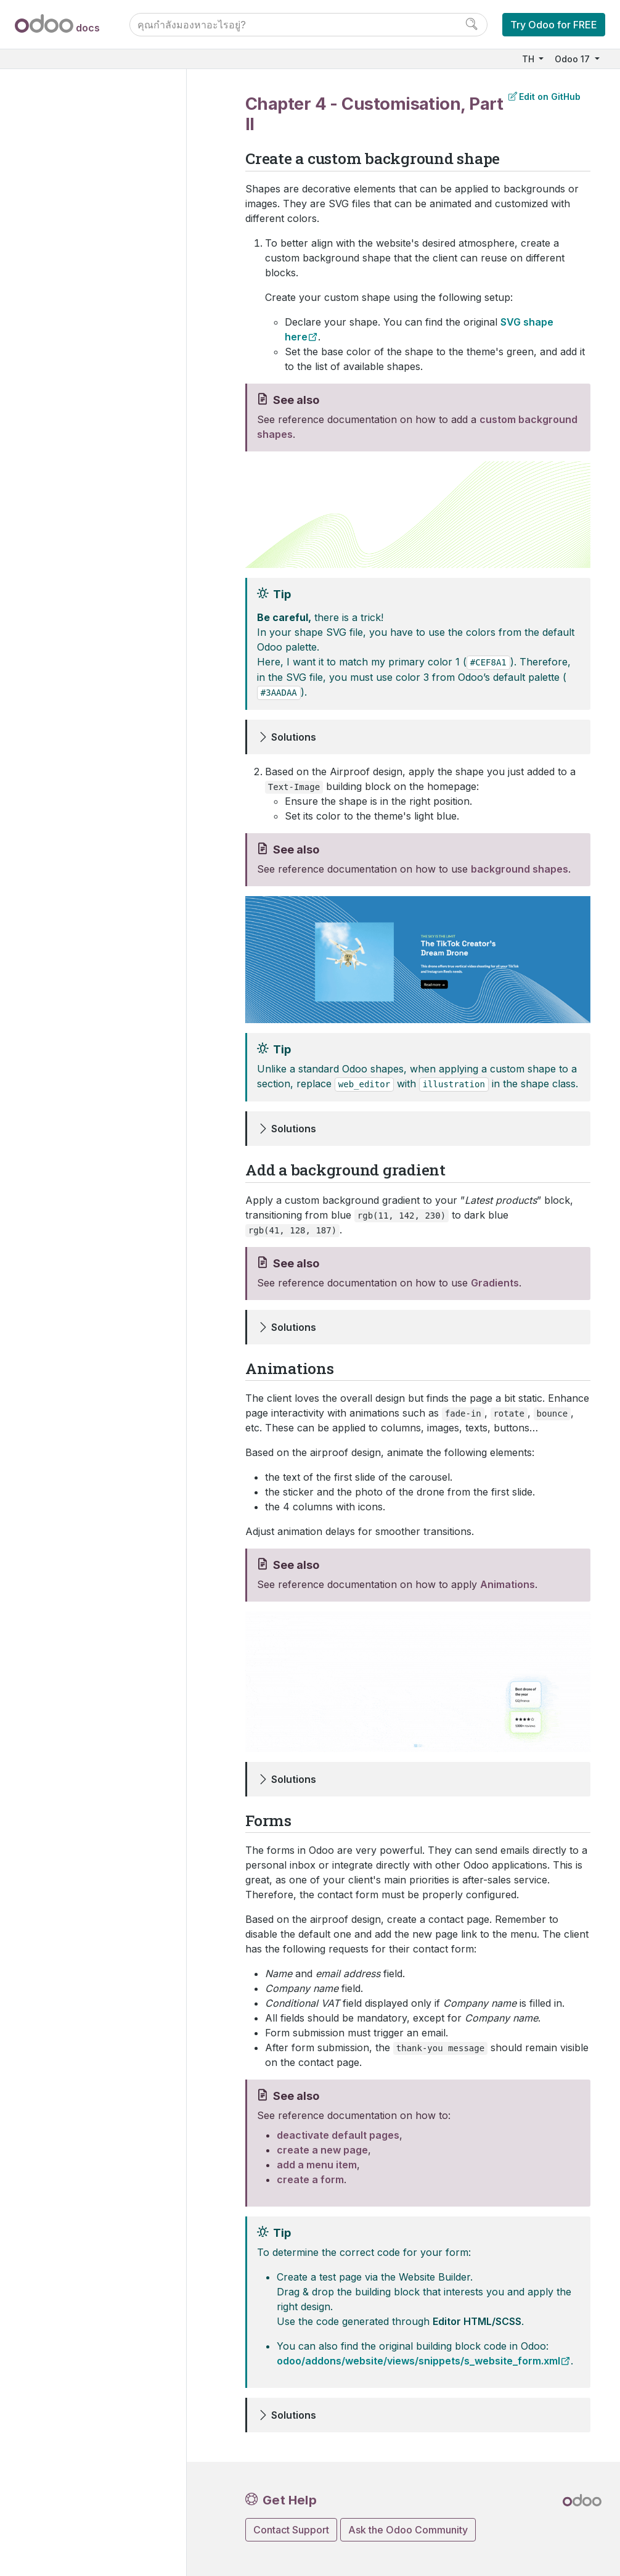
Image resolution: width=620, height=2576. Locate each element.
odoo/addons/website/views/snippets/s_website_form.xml (418, 2361)
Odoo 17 (573, 59)
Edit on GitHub (544, 96)
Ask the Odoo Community (408, 2530)
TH (529, 59)
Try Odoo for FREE (553, 25)
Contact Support (291, 2530)
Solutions (293, 737)
